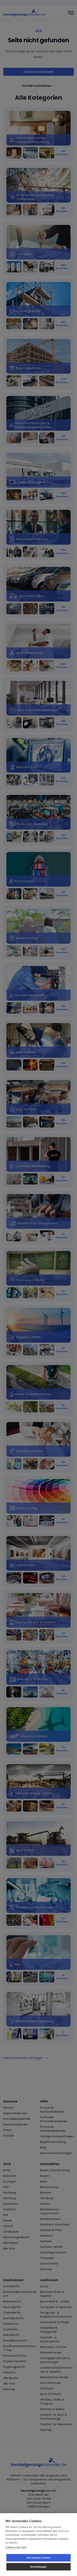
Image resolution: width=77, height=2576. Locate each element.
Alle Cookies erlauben (38, 2557)
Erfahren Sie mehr (16, 2547)
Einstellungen (38, 2566)
